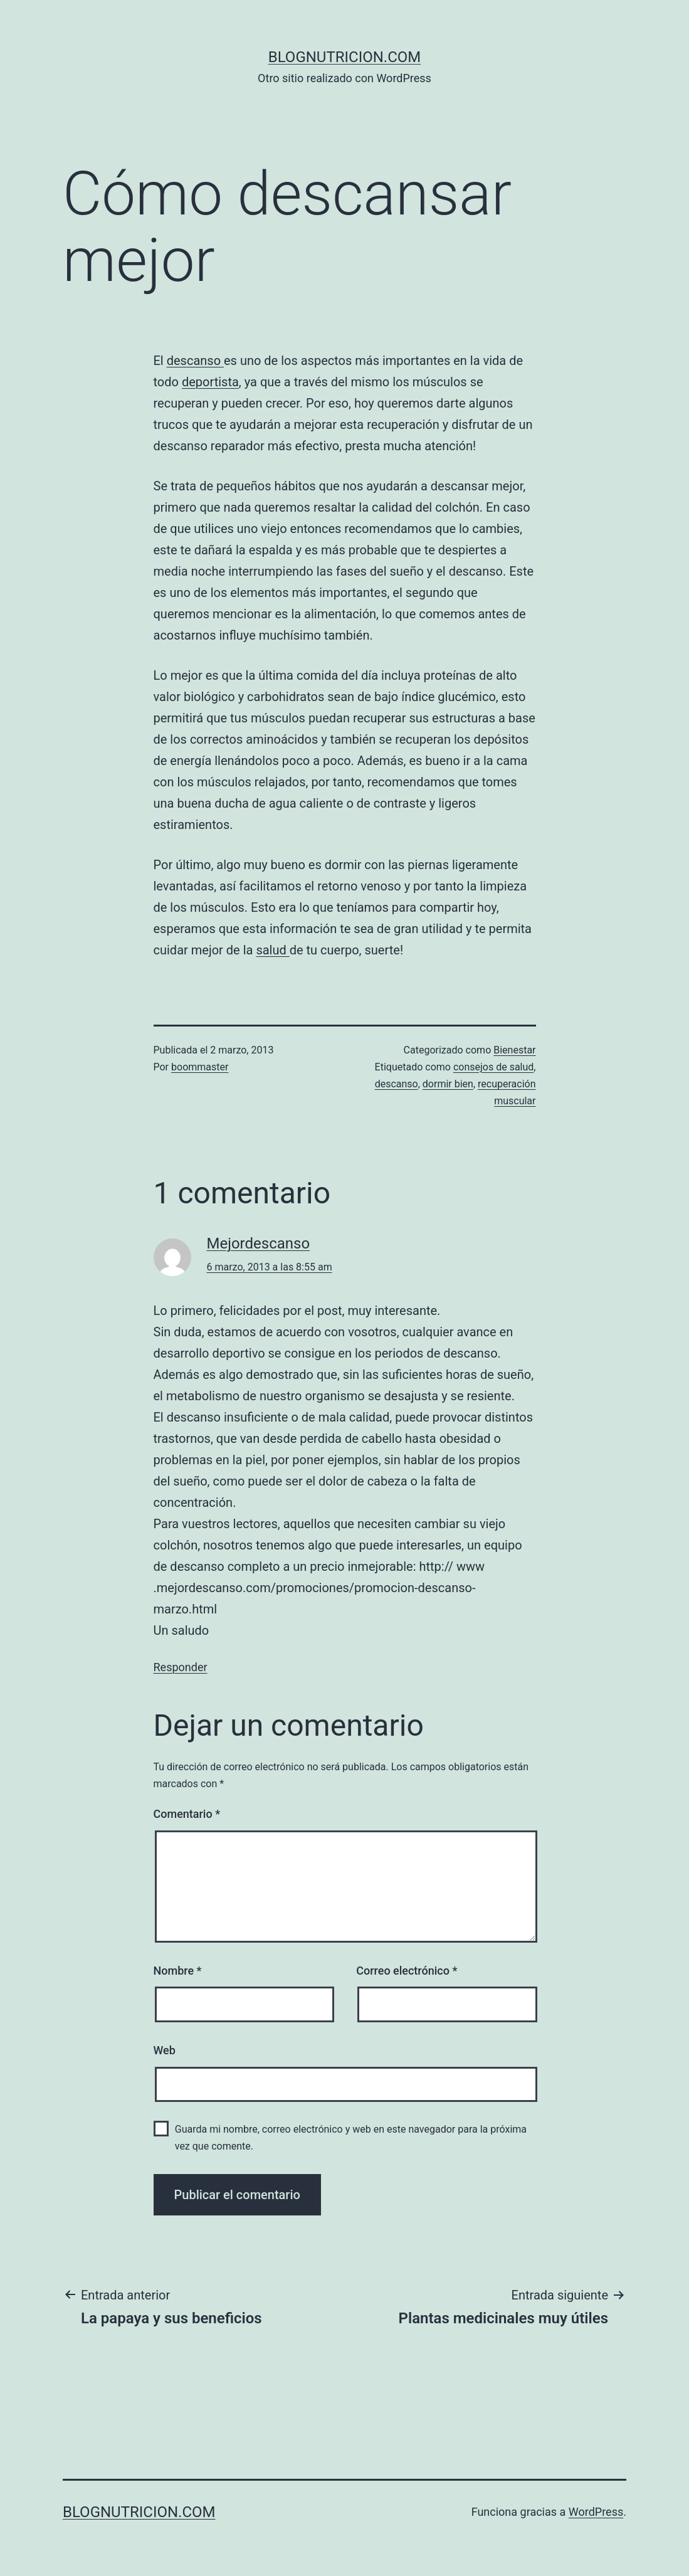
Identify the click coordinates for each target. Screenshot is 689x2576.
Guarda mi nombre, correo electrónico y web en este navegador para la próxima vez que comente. (351, 2137)
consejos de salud (493, 1067)
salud (272, 950)
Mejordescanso (258, 1243)
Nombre (178, 1970)
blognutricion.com (344, 57)
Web (165, 2050)
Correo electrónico (406, 1970)
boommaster (199, 1067)
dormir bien (448, 1084)
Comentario (187, 1813)
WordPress (596, 2511)
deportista (210, 381)
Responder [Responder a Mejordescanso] (181, 1667)
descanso (195, 360)
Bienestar (514, 1050)
